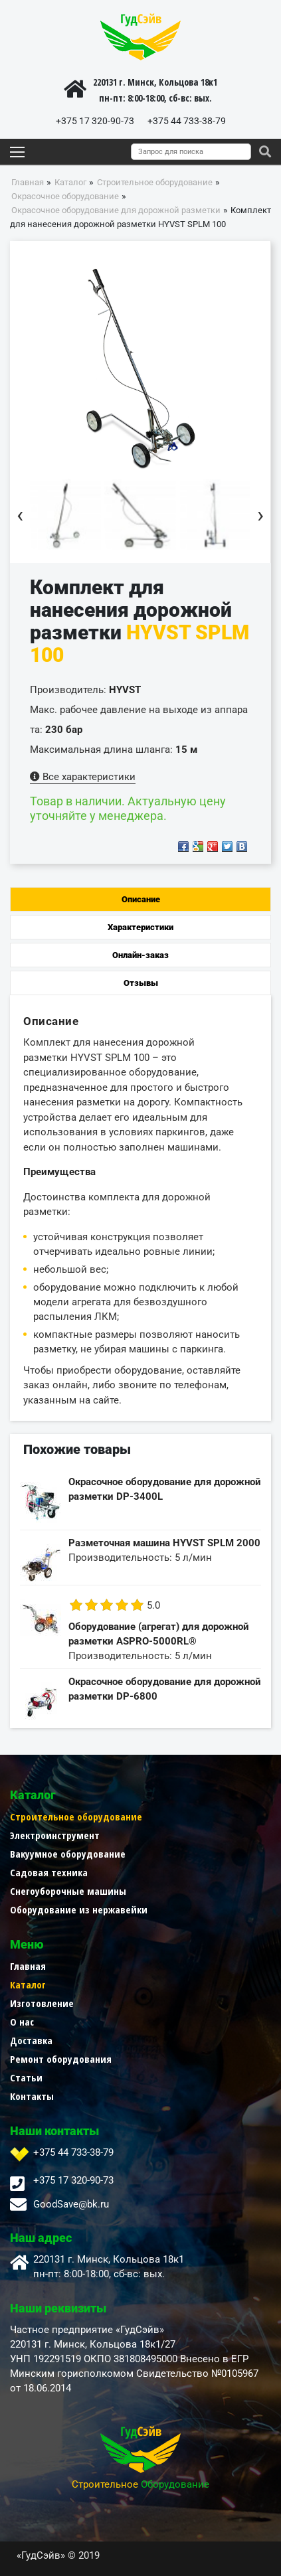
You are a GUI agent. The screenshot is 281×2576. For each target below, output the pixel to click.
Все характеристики (83, 777)
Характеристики (140, 927)
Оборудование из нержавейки (78, 1909)
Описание (141, 899)
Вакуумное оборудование (68, 1853)
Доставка (31, 2040)
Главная (28, 1965)
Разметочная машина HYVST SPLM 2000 (164, 1543)
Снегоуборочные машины (68, 1890)
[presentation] (20, 514)
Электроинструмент (55, 1835)
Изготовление (42, 2003)
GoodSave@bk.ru (71, 2204)
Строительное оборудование (76, 1816)
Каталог (28, 1984)
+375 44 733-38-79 (186, 121)
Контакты (32, 2096)
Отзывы (141, 983)
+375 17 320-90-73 (95, 121)
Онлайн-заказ (140, 955)
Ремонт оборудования (61, 2058)
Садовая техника (49, 1872)
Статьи (26, 2077)
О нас (22, 2021)
